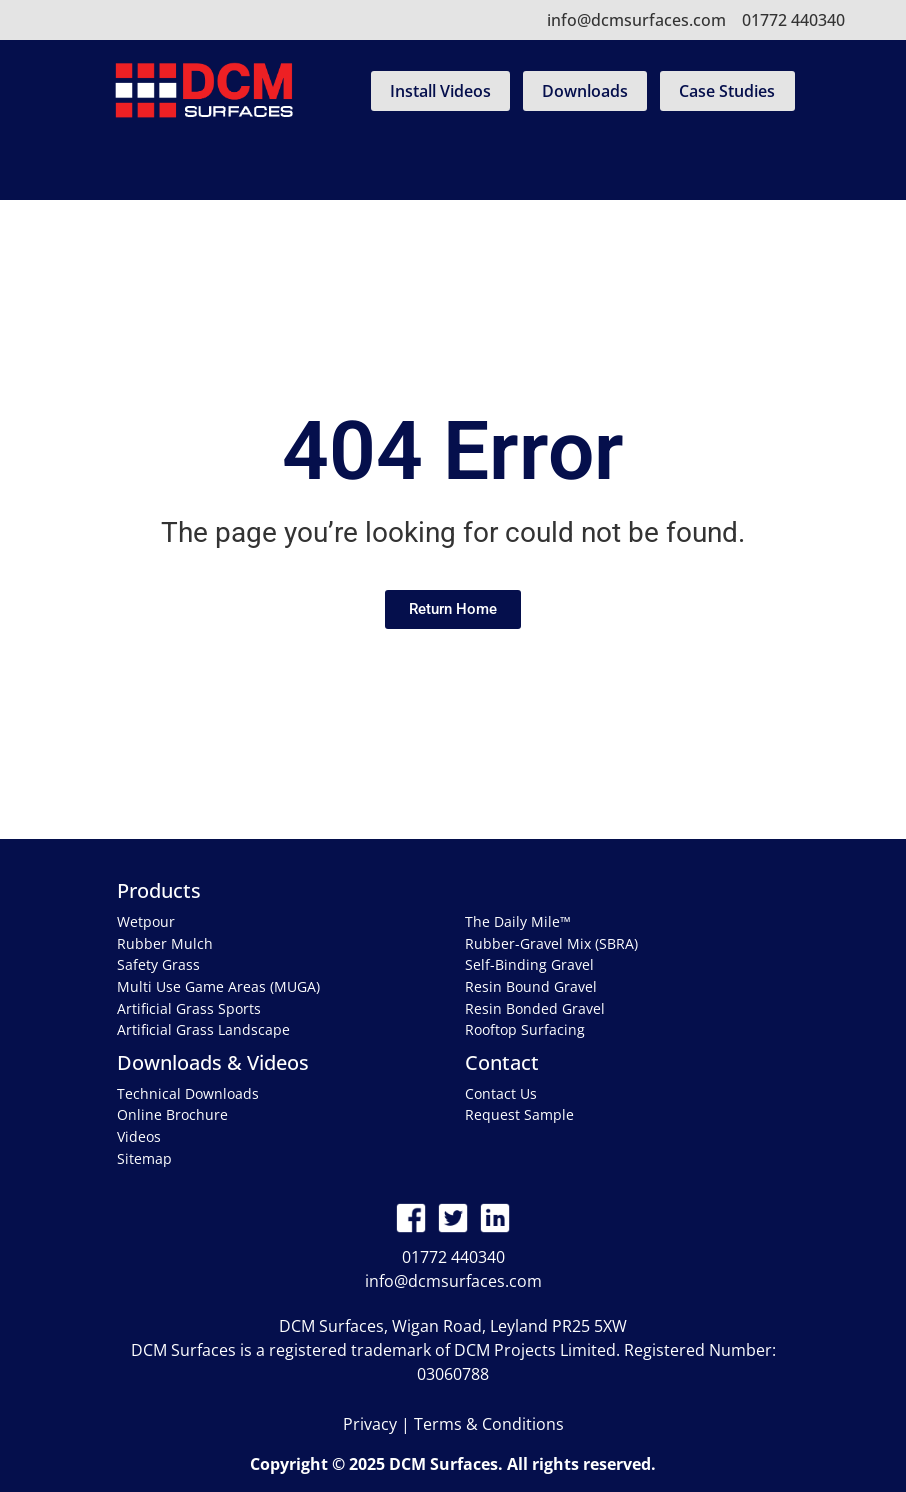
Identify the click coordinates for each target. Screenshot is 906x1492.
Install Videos (440, 91)
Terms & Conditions (489, 1424)
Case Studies (727, 91)
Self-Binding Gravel (529, 964)
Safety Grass (158, 964)
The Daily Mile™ (518, 921)
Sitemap (144, 1158)
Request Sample (519, 1114)
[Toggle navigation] (453, 167)
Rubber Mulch (165, 943)
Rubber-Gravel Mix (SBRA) (551, 943)
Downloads (585, 91)
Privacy (370, 1424)
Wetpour (146, 921)
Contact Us (501, 1093)
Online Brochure (172, 1114)
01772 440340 (793, 20)
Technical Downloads (188, 1093)
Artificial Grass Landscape (203, 1029)
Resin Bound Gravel (531, 986)
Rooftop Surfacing (525, 1029)
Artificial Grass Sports (189, 1008)
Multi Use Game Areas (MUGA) (218, 986)
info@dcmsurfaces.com (636, 20)
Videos (139, 1136)
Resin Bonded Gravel (535, 1008)
